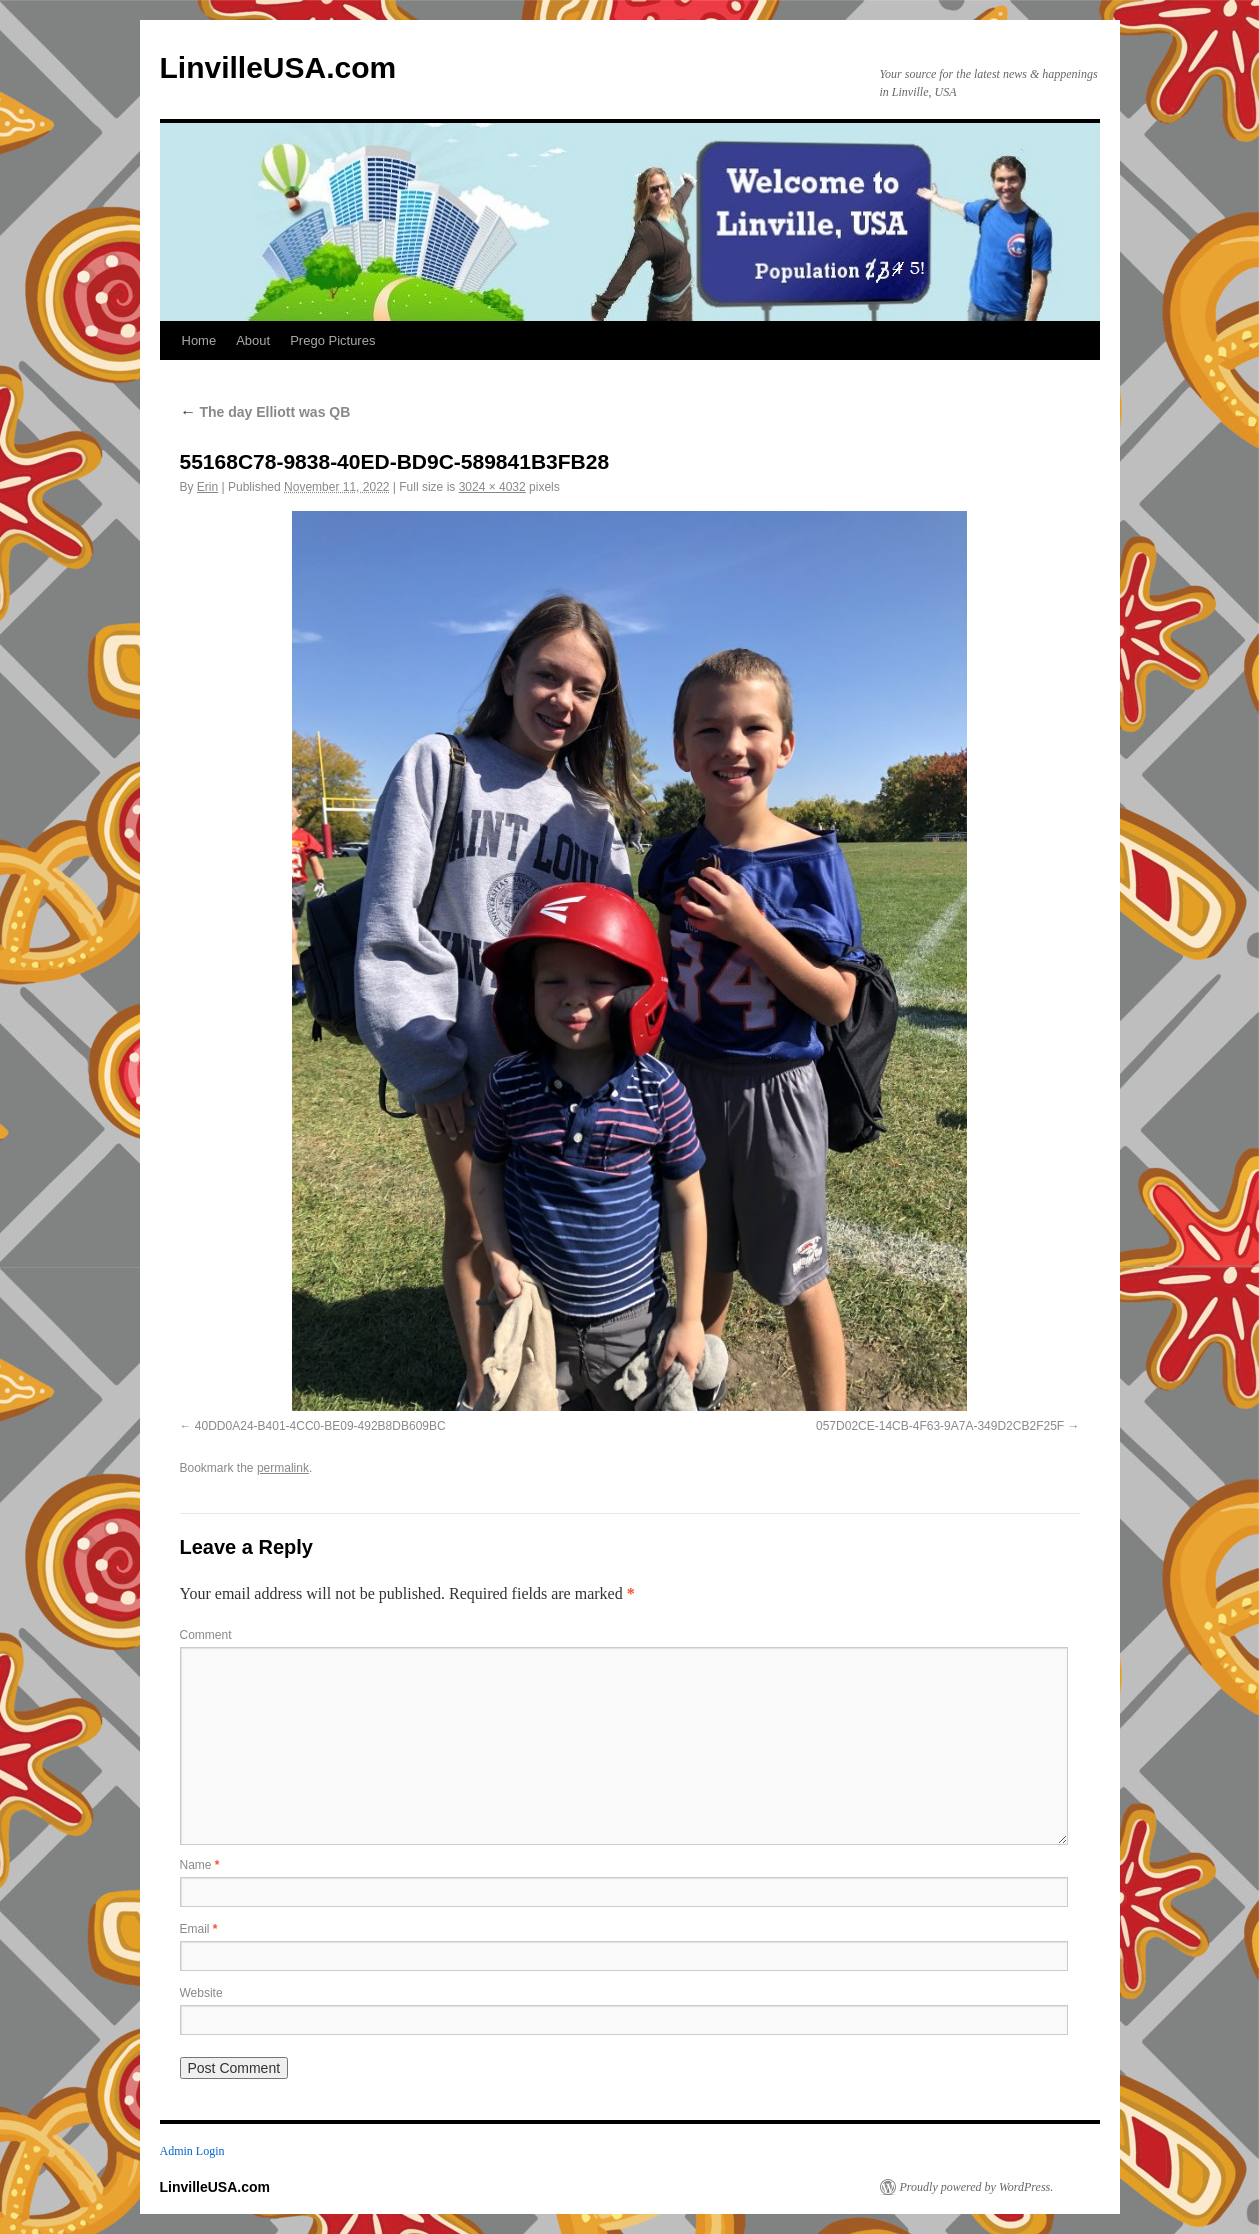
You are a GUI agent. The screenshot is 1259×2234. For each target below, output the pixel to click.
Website (201, 1993)
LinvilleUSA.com (278, 67)
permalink (283, 1468)
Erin (207, 487)
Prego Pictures (332, 340)
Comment (206, 1635)
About (253, 340)
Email (199, 1929)
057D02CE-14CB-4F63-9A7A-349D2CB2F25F (940, 1426)
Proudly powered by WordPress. (977, 2187)
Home (199, 340)
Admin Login (192, 2151)
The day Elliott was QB (265, 412)
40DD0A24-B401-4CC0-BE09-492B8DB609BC (320, 1426)
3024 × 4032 (492, 487)
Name (200, 1865)
